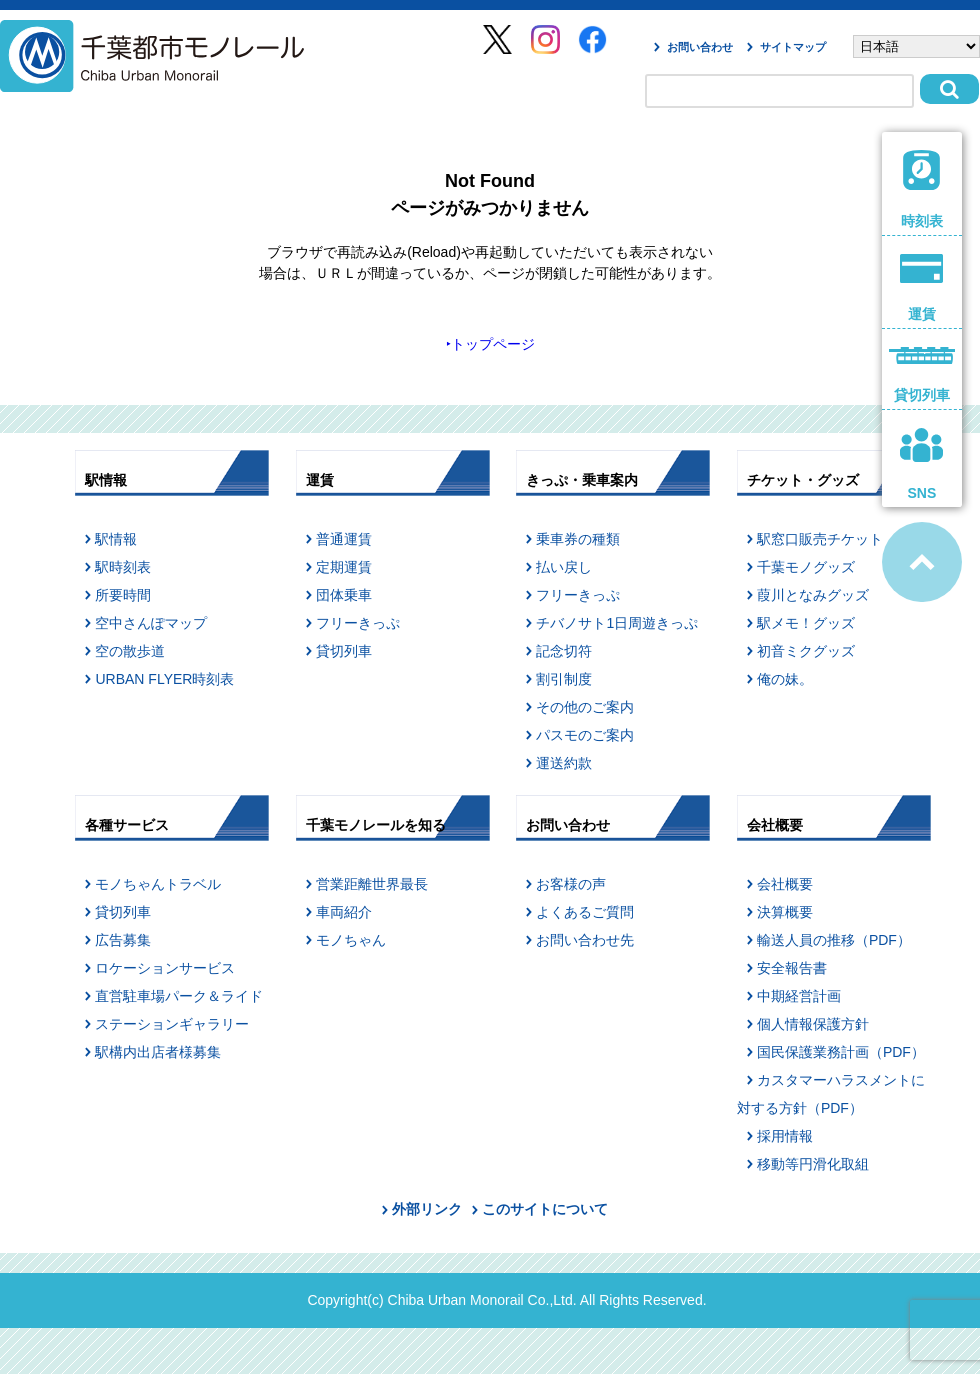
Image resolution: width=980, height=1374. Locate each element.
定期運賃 (344, 567)
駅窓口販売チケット (820, 539)
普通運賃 (344, 539)
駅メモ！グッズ (806, 623)
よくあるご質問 (585, 912)
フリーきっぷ (358, 623)
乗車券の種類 (578, 539)
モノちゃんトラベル (158, 884)
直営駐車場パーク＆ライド (179, 996)
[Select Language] (916, 46)
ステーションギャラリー (172, 1024)
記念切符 (564, 651)
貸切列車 (344, 651)
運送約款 (564, 763)
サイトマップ (793, 47)
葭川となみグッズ (813, 595)
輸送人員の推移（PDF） (834, 940)
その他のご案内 (585, 707)
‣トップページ (490, 344)
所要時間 (123, 595)
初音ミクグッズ (806, 651)
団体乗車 (344, 595)
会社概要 (785, 884)
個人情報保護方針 (813, 1024)
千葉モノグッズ (806, 567)
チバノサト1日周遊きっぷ (617, 623)
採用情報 (785, 1136)
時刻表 (922, 189)
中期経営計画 (799, 996)
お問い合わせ (700, 47)
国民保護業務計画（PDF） (841, 1052)
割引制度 (564, 679)
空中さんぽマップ (151, 623)
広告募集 (123, 940)
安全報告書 (792, 968)
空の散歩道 (130, 651)
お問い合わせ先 (585, 940)
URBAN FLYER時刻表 (164, 679)
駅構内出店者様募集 (158, 1052)
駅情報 (116, 539)
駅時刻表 (123, 567)
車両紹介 (344, 912)
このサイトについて (545, 1209)
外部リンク (427, 1209)
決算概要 (785, 912)
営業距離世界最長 (372, 884)
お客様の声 (571, 884)
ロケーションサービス (165, 968)
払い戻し (564, 567)
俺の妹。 (785, 679)
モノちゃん (351, 940)
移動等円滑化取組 (813, 1164)
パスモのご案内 (585, 735)
